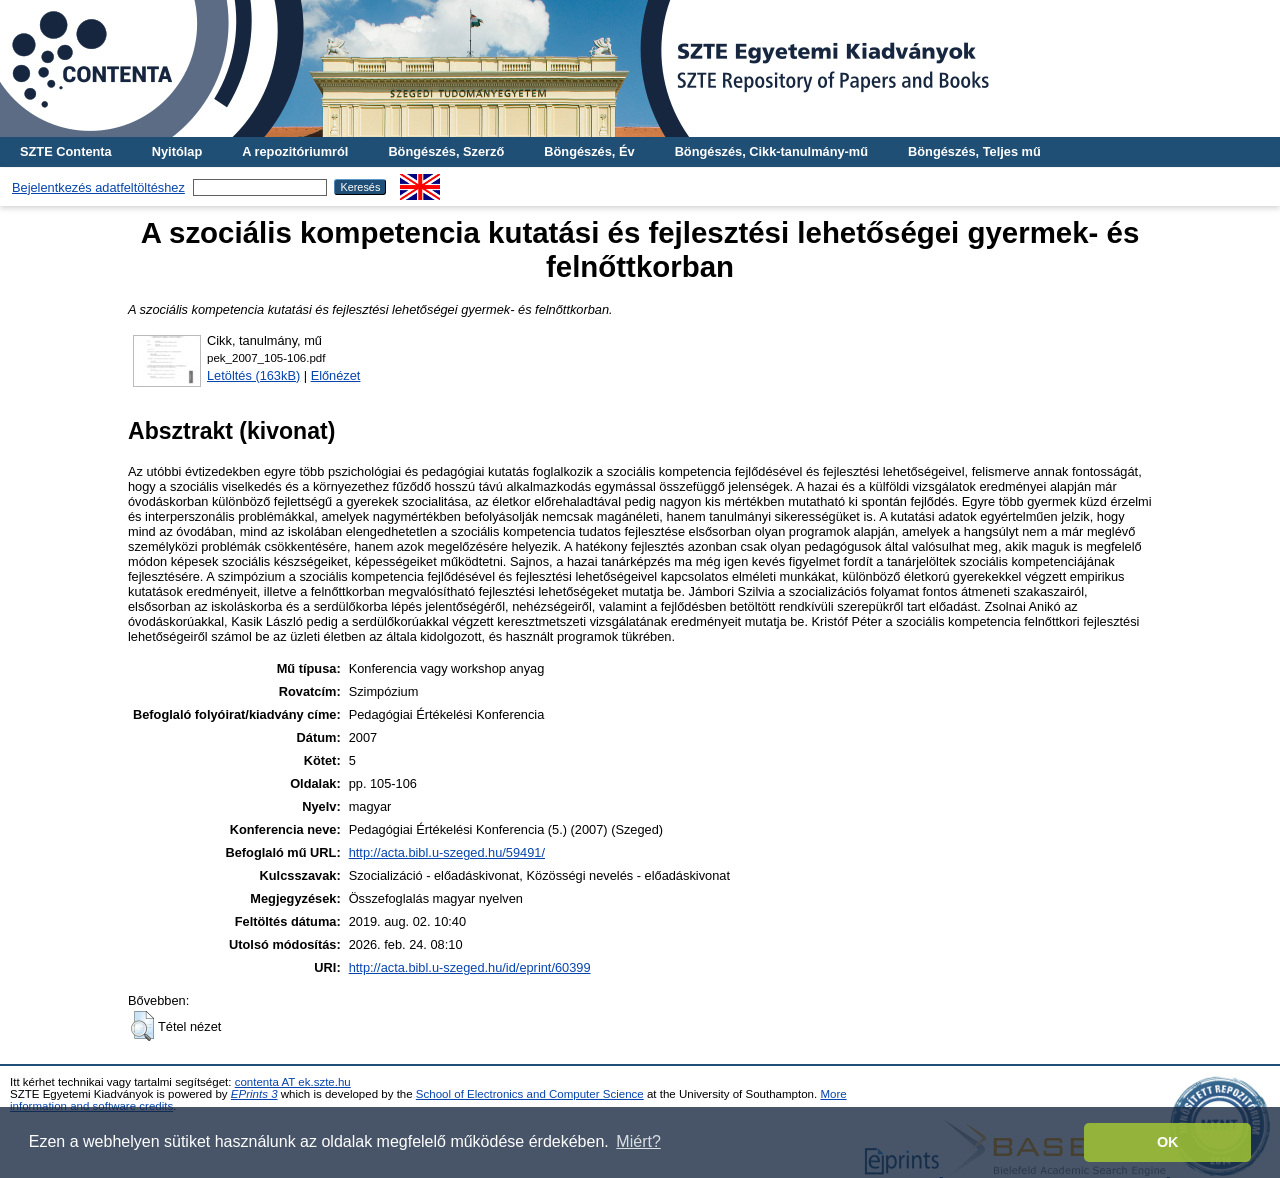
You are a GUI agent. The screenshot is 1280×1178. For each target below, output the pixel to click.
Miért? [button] (638, 1141)
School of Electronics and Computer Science (530, 1094)
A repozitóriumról (295, 151)
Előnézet (336, 375)
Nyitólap (177, 151)
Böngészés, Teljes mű (974, 151)
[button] (142, 1026)
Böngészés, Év (589, 151)
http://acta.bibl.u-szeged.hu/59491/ (447, 852)
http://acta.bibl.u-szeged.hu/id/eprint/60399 (470, 967)
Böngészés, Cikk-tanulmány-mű (771, 151)
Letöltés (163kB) (253, 375)
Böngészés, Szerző (446, 151)
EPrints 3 (254, 1094)
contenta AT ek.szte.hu (293, 1082)
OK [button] (1168, 1142)
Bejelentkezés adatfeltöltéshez (98, 187)
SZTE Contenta (66, 151)
